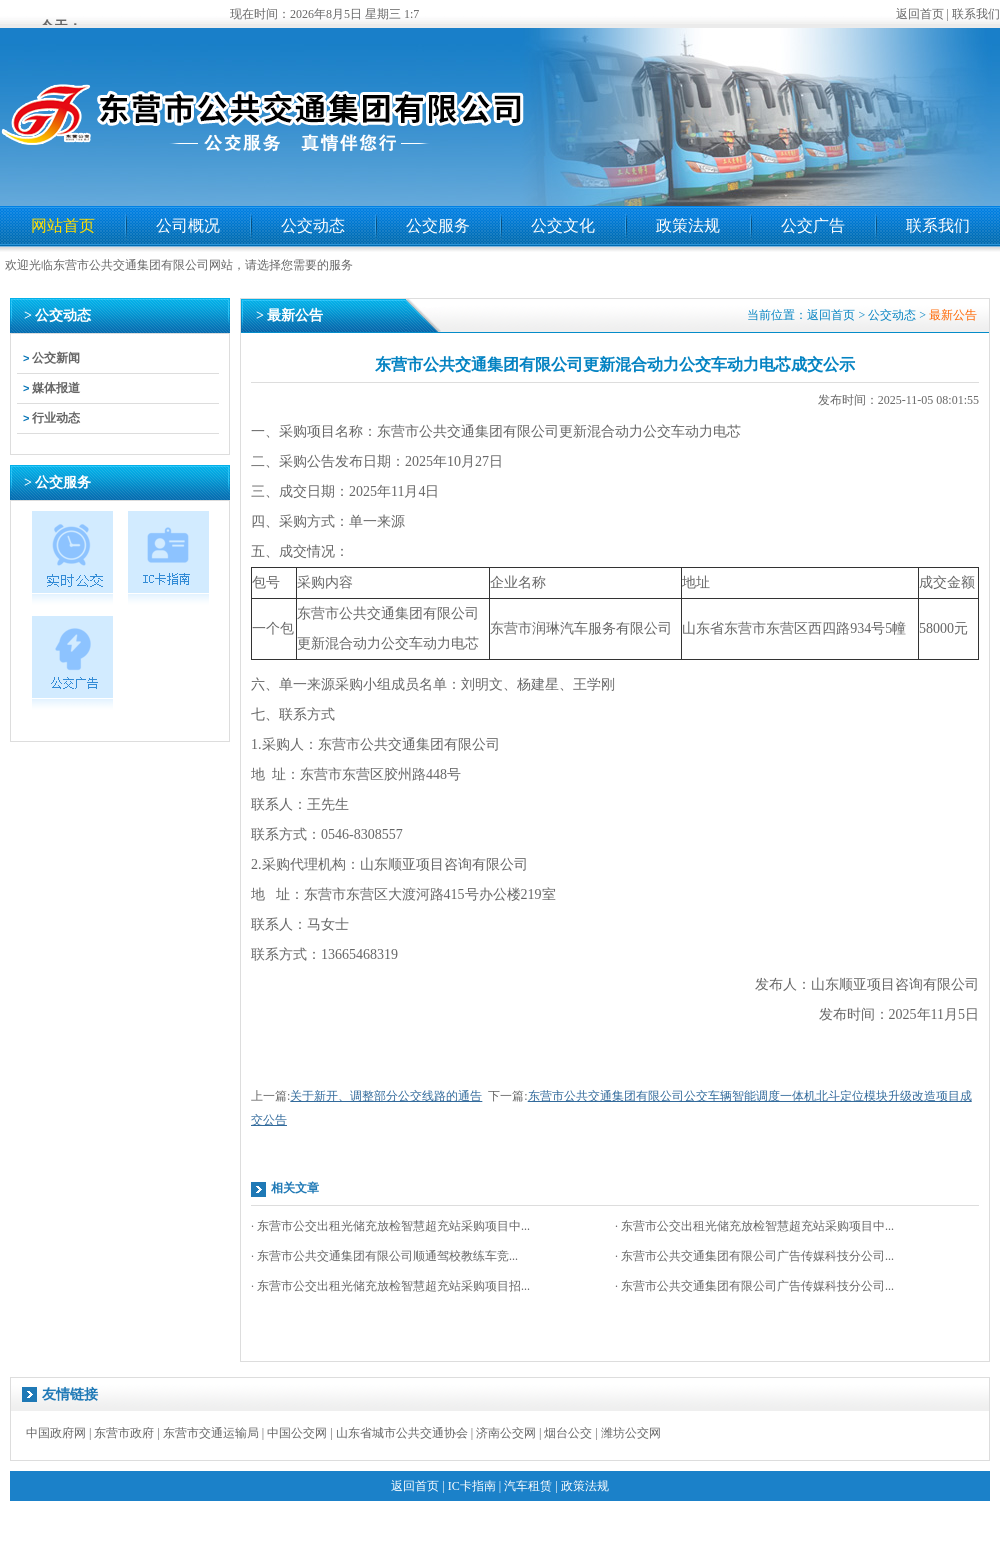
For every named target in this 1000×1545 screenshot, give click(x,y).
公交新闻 (56, 358)
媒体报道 (56, 388)
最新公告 (953, 315)
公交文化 (563, 225)
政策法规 (688, 225)
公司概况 (188, 225)
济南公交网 (506, 1433)
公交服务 (438, 225)
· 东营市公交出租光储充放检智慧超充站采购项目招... (390, 1286)
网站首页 (63, 225)
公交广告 (813, 225)
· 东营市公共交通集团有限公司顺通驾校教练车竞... (384, 1256)
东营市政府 (124, 1433)
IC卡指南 (472, 1486)
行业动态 (56, 418)
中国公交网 (297, 1433)
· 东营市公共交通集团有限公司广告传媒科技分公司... (754, 1256)
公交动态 (313, 225)
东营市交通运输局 (211, 1433)
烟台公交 (568, 1433)
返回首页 (920, 14)
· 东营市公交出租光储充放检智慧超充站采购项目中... (390, 1226)
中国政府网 (56, 1433)
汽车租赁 (528, 1486)
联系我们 (976, 14)
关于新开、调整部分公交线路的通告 (386, 1096)
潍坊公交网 (631, 1433)
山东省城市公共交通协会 (402, 1433)
